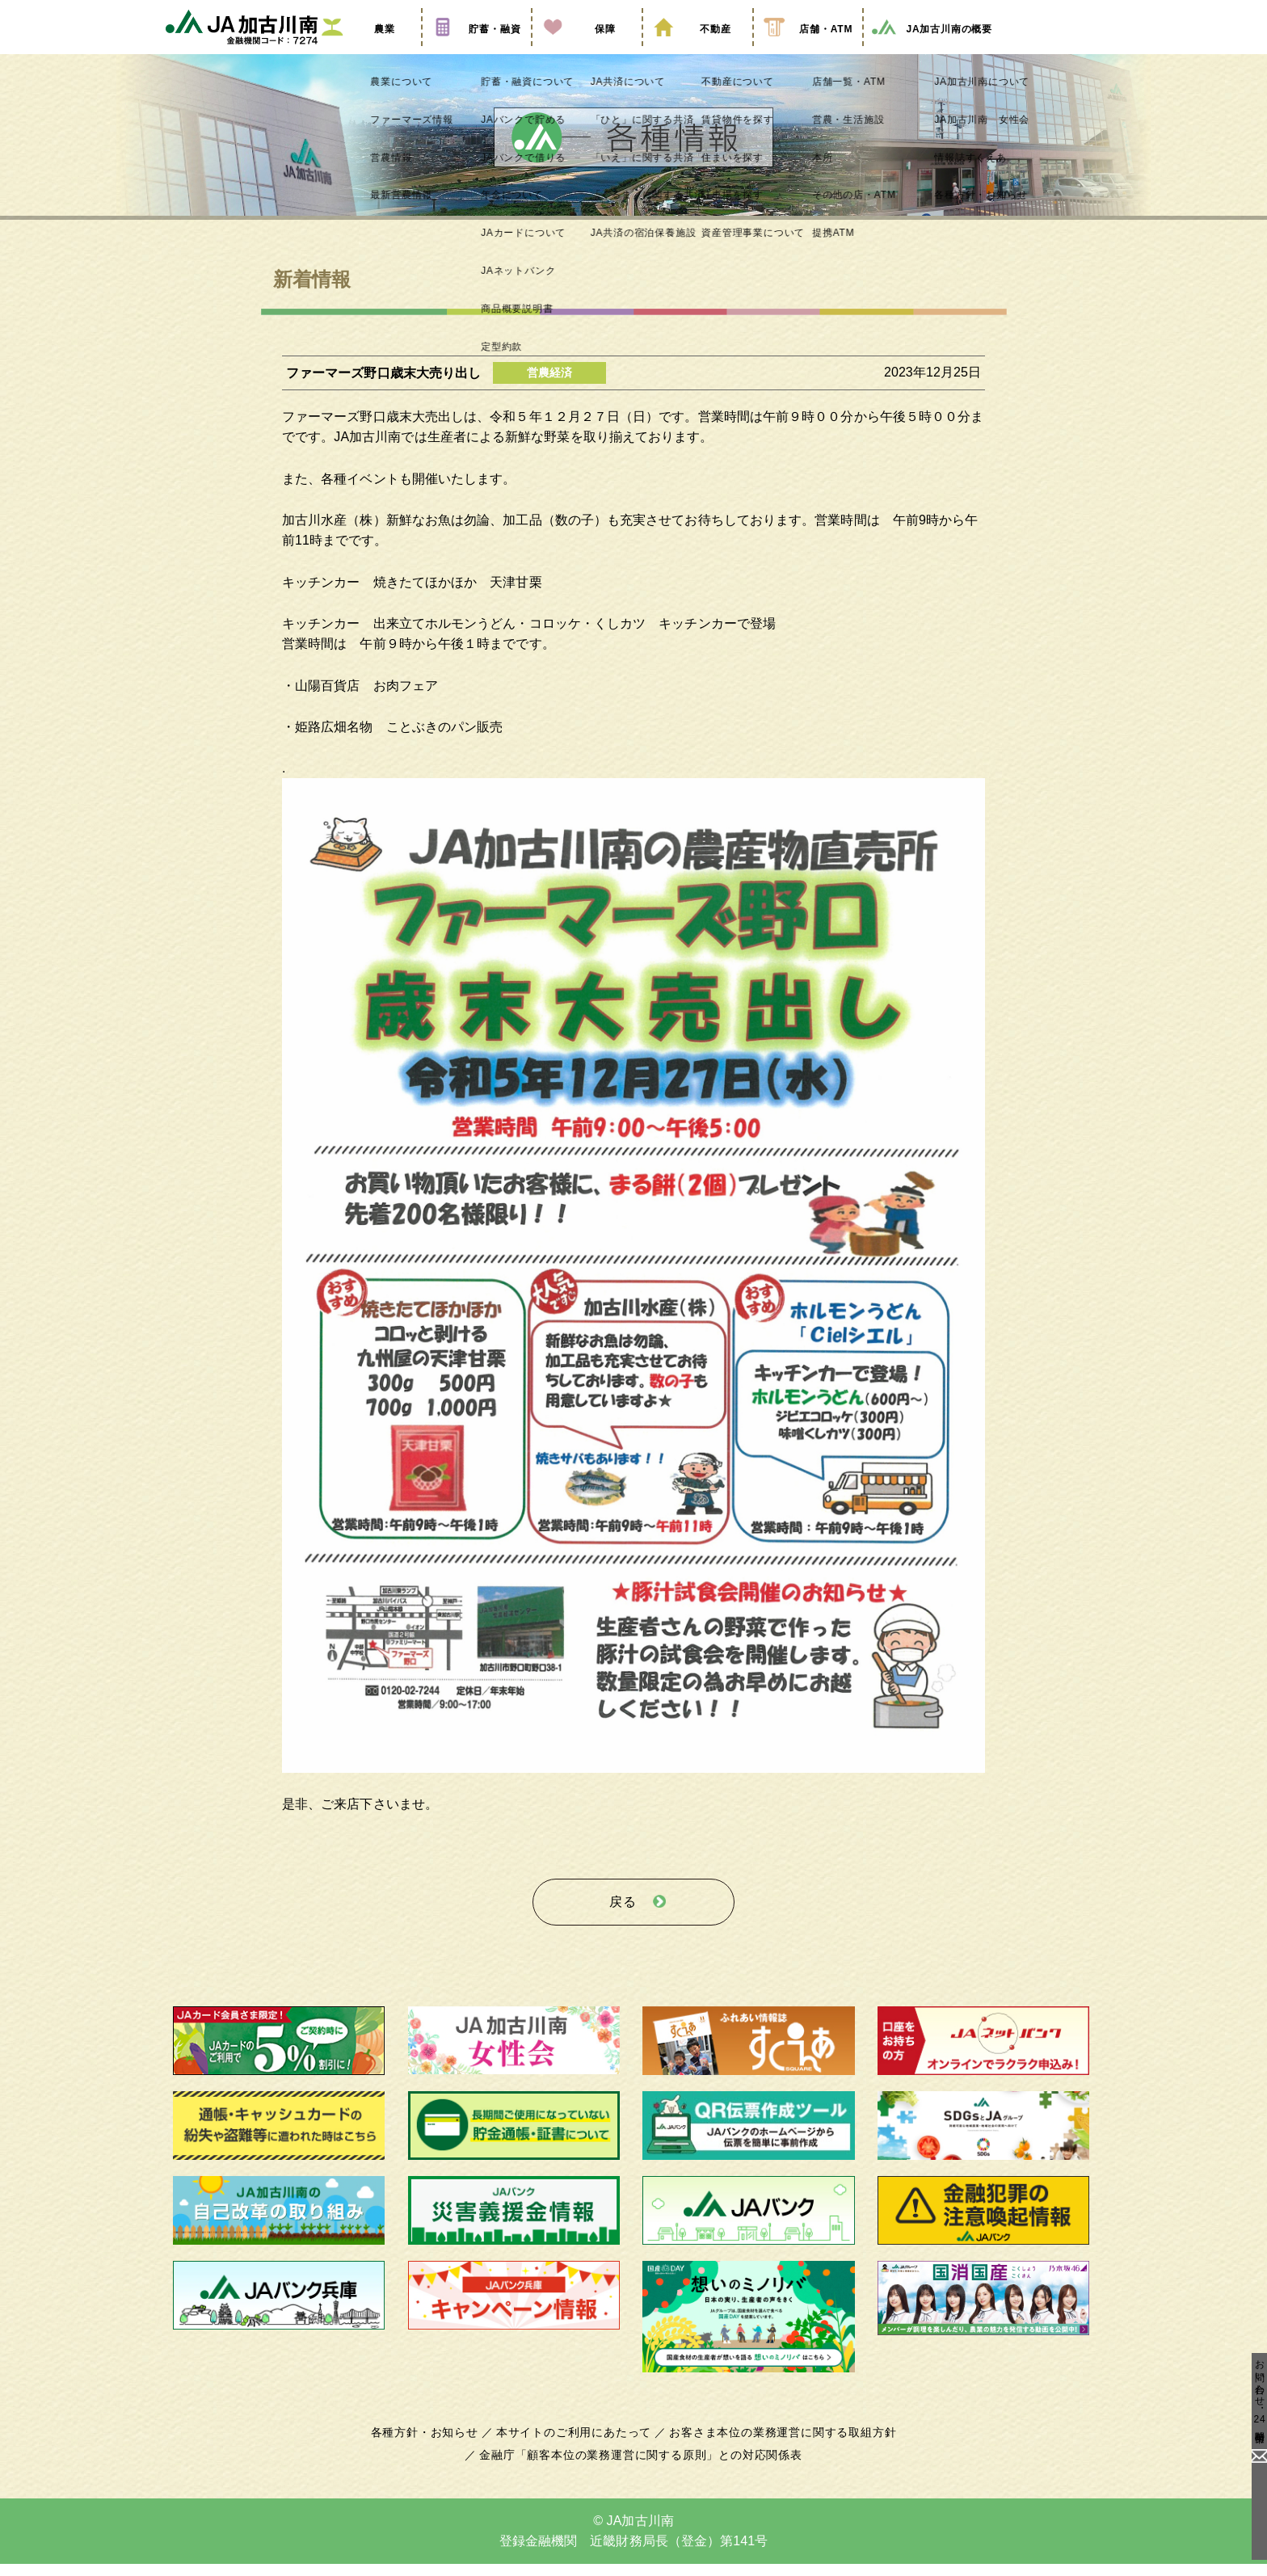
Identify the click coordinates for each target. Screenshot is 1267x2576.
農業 (366, 50)
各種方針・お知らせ (433, 2443)
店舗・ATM (808, 50)
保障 (586, 50)
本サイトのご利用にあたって (576, 2443)
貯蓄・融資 (476, 50)
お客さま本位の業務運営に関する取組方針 (776, 2443)
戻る (623, 1918)
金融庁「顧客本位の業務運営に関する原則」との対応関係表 (640, 2466)
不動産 (697, 50)
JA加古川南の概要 (931, 50)
